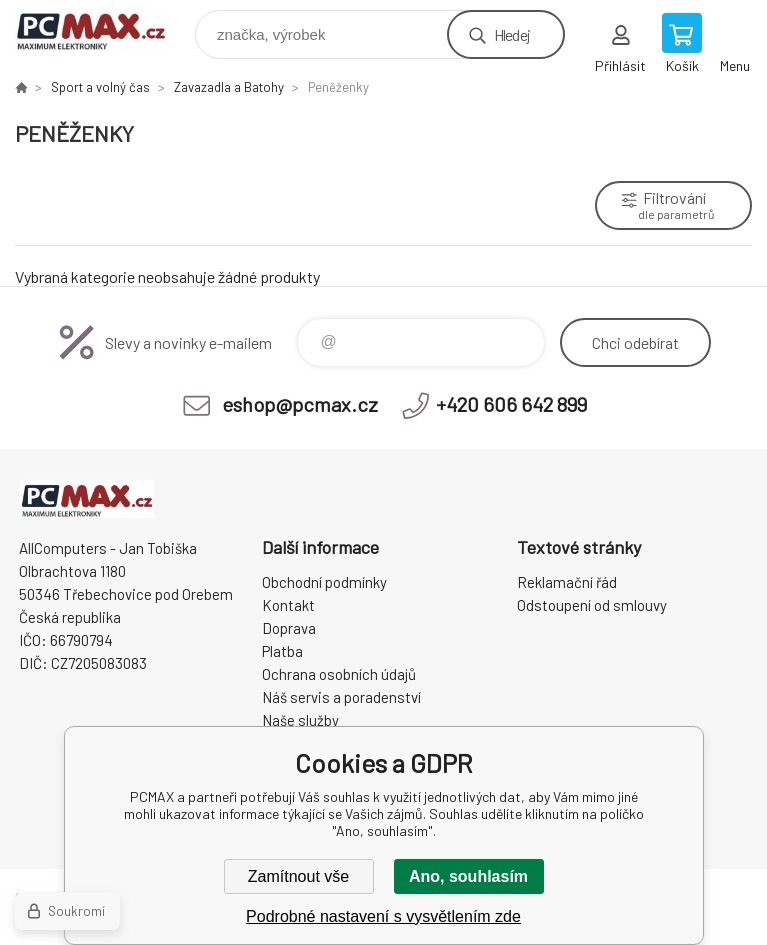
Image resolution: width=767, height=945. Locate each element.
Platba (282, 651)
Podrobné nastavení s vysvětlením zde (383, 916)
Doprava (289, 628)
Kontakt (288, 605)
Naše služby (300, 720)
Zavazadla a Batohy (229, 87)
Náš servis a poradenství (341, 697)
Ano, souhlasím (468, 876)
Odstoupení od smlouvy (592, 605)
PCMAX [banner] (103, 29)
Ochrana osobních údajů (339, 674)
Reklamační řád (567, 582)
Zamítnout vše (298, 876)
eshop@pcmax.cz (300, 404)
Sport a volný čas (100, 87)
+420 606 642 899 (511, 404)
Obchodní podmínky (324, 582)
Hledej (512, 34)
